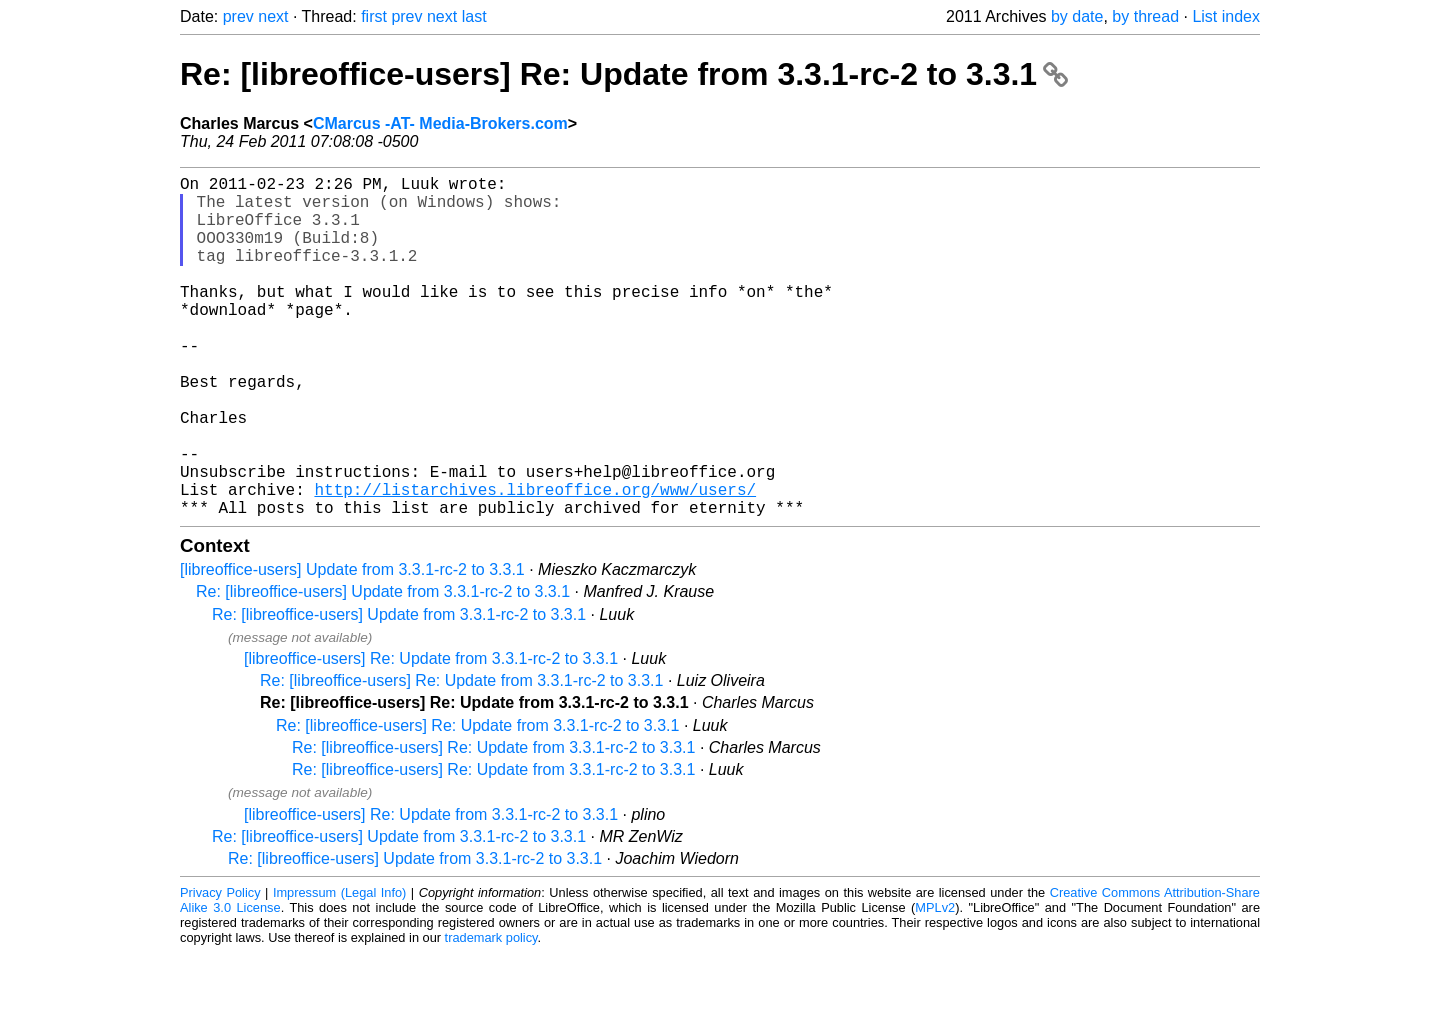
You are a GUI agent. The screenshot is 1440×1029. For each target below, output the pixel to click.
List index (1226, 16)
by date (1077, 16)
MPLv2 (935, 983)
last (474, 16)
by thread (1145, 16)
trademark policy (491, 1013)
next (273, 16)
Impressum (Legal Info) (339, 968)
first (374, 16)
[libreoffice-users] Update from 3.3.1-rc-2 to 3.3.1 (352, 645)
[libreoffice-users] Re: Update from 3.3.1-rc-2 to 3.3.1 (431, 734)
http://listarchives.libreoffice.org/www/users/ (535, 561)
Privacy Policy (220, 968)
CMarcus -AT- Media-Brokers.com (440, 123)
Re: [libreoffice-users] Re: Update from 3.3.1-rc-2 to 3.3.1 (624, 74)
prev (238, 16)
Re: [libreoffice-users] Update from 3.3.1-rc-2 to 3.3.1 (383, 667)
